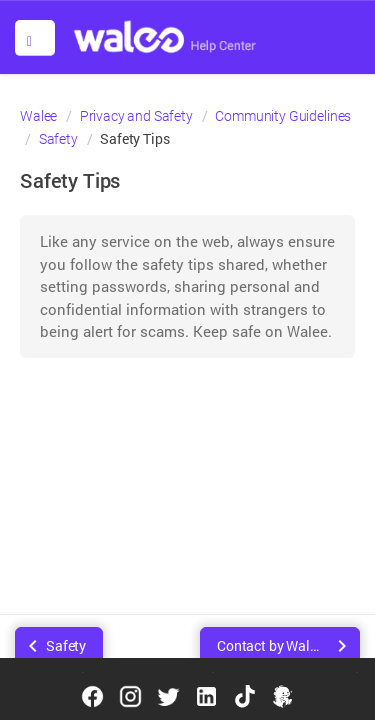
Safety (58, 139)
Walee (38, 116)
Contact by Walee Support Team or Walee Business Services (288, 645)
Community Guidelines (283, 116)
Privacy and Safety (136, 116)
